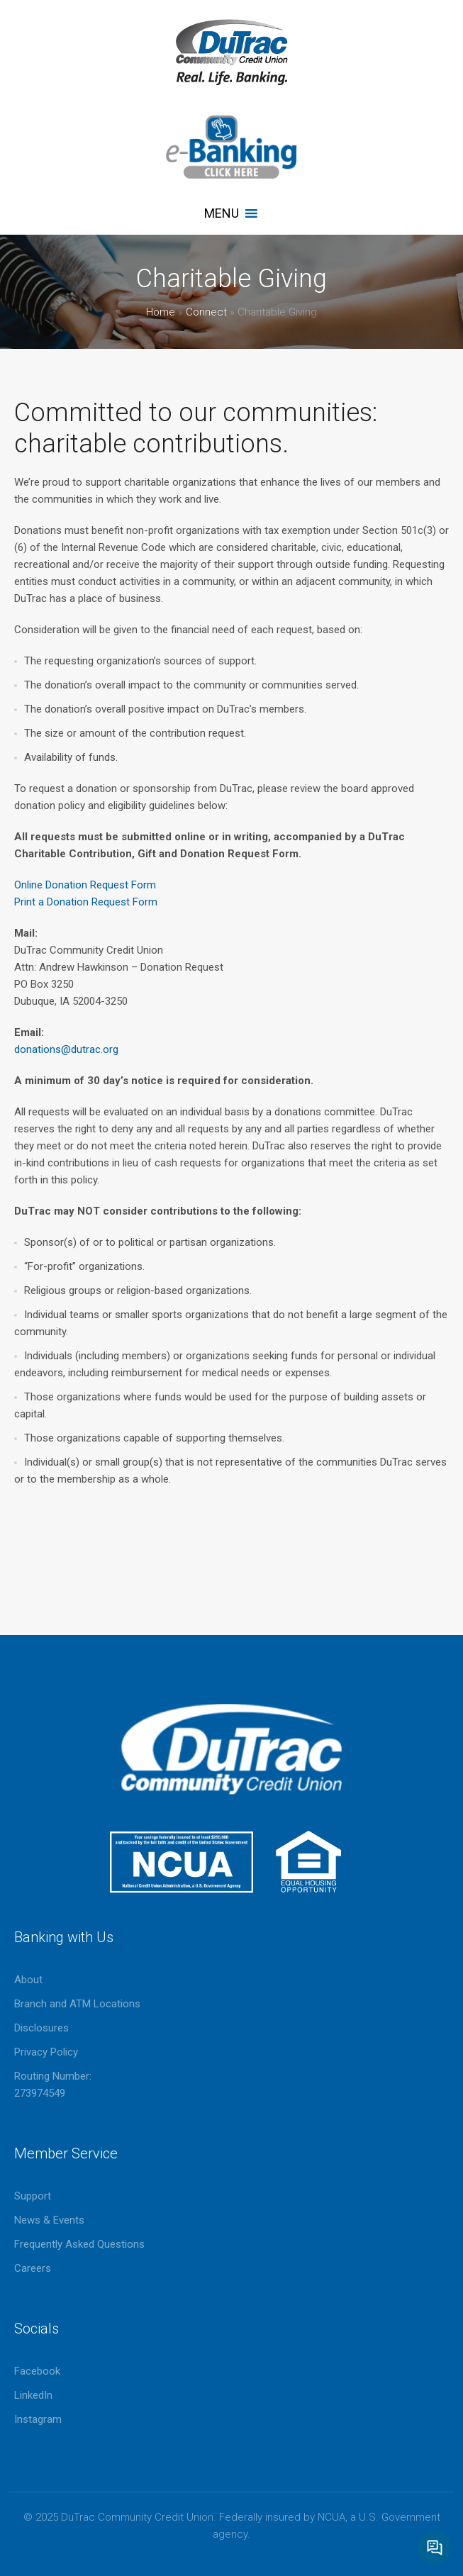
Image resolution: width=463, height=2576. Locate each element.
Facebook (37, 2371)
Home (160, 312)
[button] (221, 213)
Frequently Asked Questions (79, 2244)
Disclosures (41, 2028)
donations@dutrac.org (66, 1049)
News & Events (49, 2220)
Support (32, 2196)
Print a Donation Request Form (85, 902)
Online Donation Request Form (85, 885)
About (28, 1979)
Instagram (38, 2419)
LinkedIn (33, 2395)
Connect (206, 312)
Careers (32, 2268)
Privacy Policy (46, 2052)
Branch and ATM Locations (77, 2003)
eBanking (232, 147)
